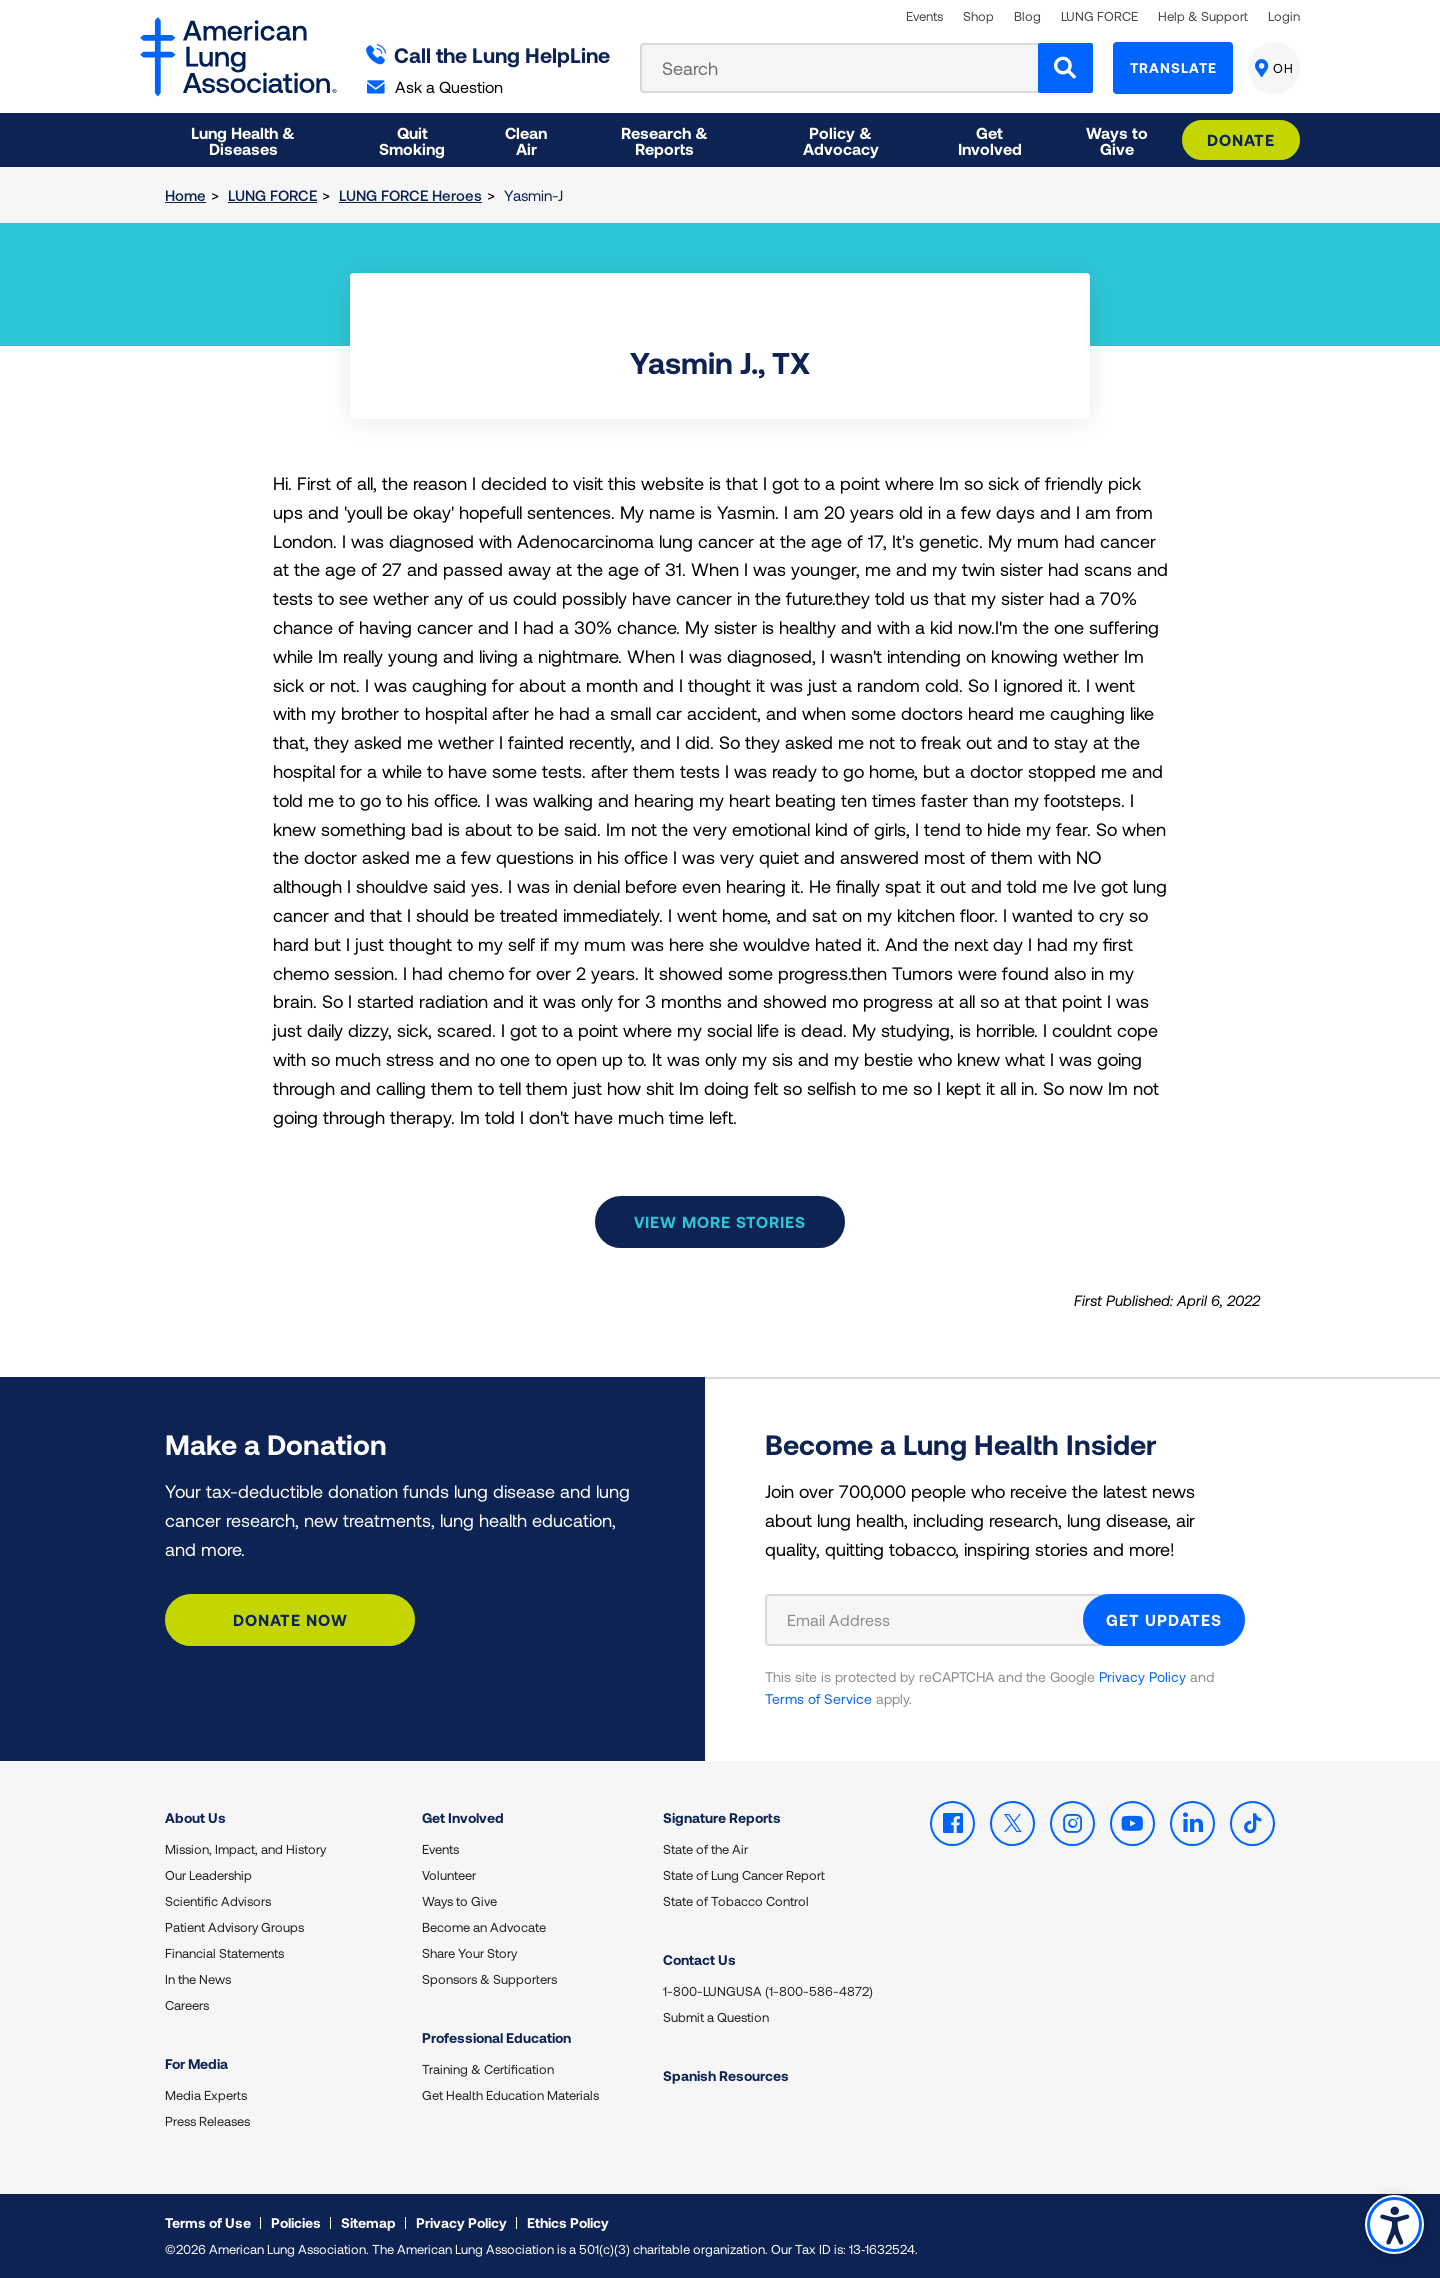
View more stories (720, 1221)
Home (185, 195)
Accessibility (1394, 2224)
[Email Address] (936, 1620)
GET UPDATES (1164, 1619)
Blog (1027, 16)
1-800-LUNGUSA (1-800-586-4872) (768, 1991)
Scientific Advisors (218, 1901)
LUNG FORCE (1099, 16)
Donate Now (290, 1619)
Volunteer (449, 1875)
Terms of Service (818, 1698)
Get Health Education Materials (510, 2095)
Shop (978, 16)
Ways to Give (459, 1901)
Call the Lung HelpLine (488, 54)
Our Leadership (208, 1875)
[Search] (1065, 68)
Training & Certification (488, 2069)
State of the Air (705, 1849)
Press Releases (207, 2121)
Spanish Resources (726, 2075)
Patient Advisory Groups (234, 1927)
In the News (198, 1979)
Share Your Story (469, 1953)
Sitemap (368, 2222)
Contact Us (699, 1959)
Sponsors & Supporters (489, 1979)
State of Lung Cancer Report (744, 1875)
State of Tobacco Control (736, 1901)
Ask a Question (435, 86)
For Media (196, 2063)
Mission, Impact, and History (245, 1849)
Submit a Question (716, 2017)
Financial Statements (224, 1953)
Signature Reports (722, 1817)
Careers (187, 2005)
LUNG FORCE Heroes (410, 195)
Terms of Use (208, 2222)
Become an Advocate (484, 1927)
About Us (195, 1817)
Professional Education (496, 2037)
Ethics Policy (568, 2222)
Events (924, 16)
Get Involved (463, 1817)
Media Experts (206, 2095)
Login (1284, 16)
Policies (296, 2222)
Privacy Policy (1142, 1676)
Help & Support (1203, 16)
